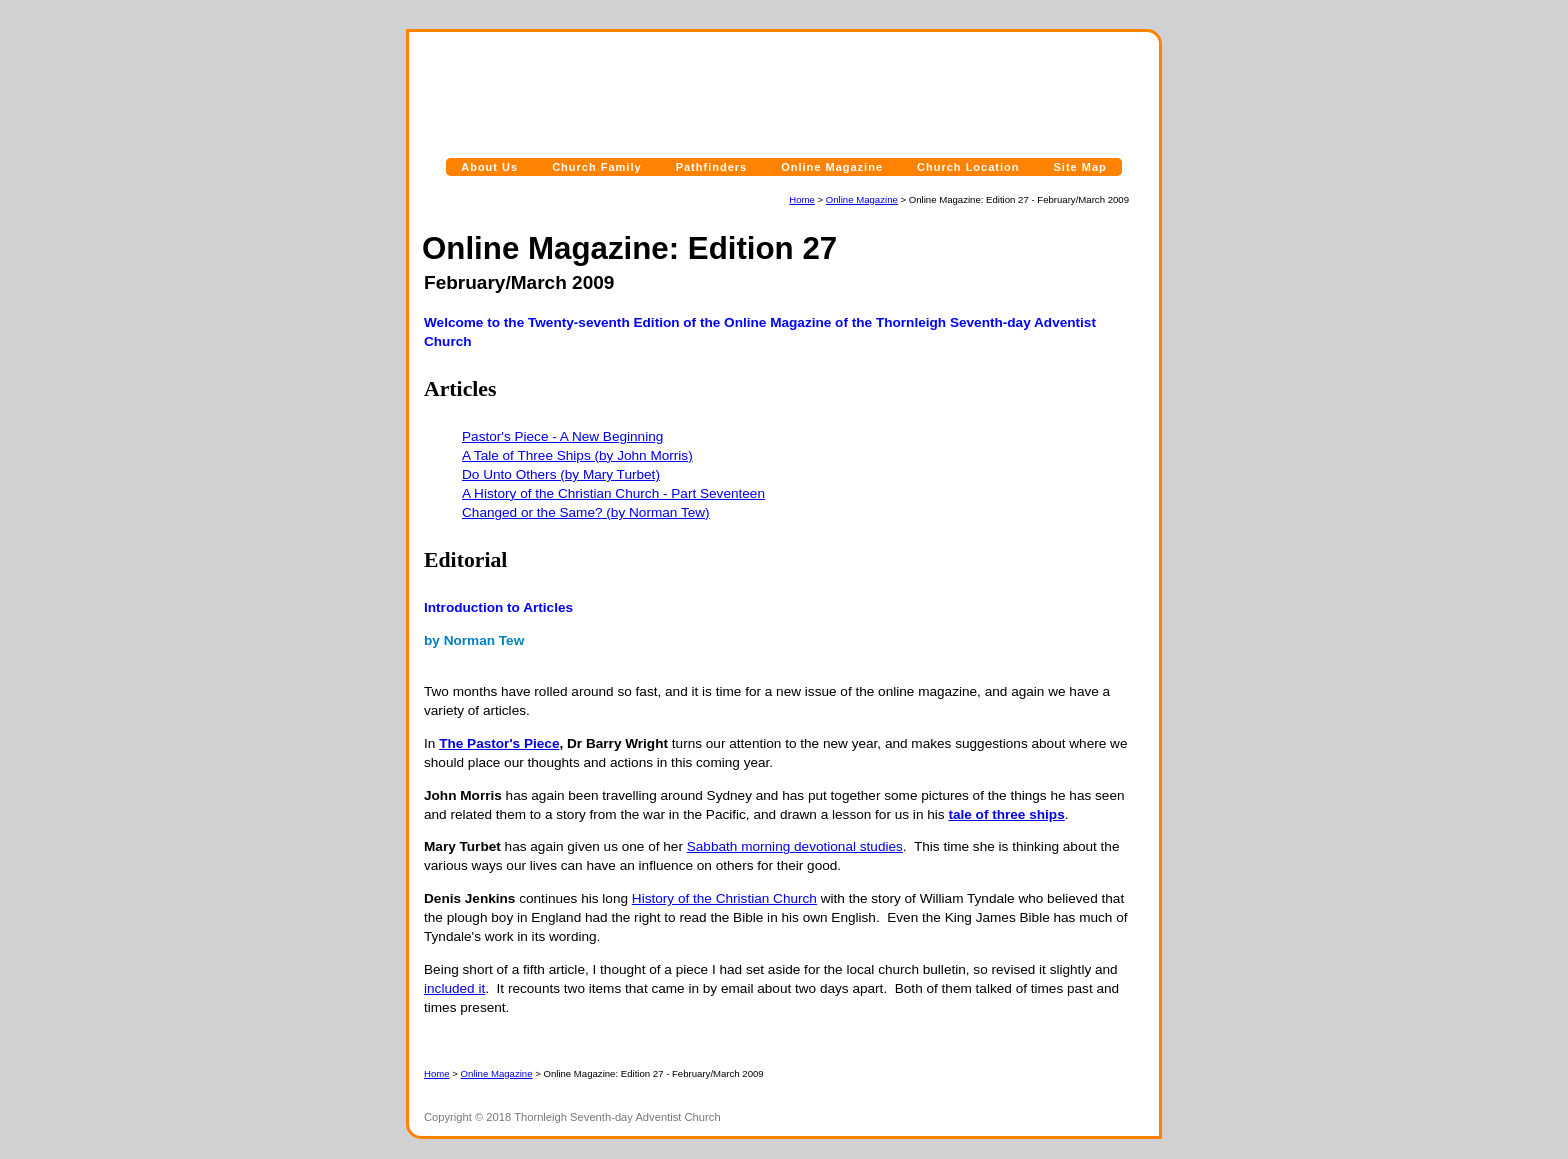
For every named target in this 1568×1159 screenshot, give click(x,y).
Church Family (596, 167)
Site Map (1080, 167)
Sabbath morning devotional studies (795, 846)
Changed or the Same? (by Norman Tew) (586, 512)
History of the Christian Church (724, 898)
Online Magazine (832, 167)
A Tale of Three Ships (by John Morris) (577, 455)
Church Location (968, 167)
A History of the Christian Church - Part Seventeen (613, 493)
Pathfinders (712, 167)
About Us (489, 167)
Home (802, 199)
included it (454, 988)
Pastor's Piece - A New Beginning (562, 436)
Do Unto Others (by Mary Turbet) (561, 474)
